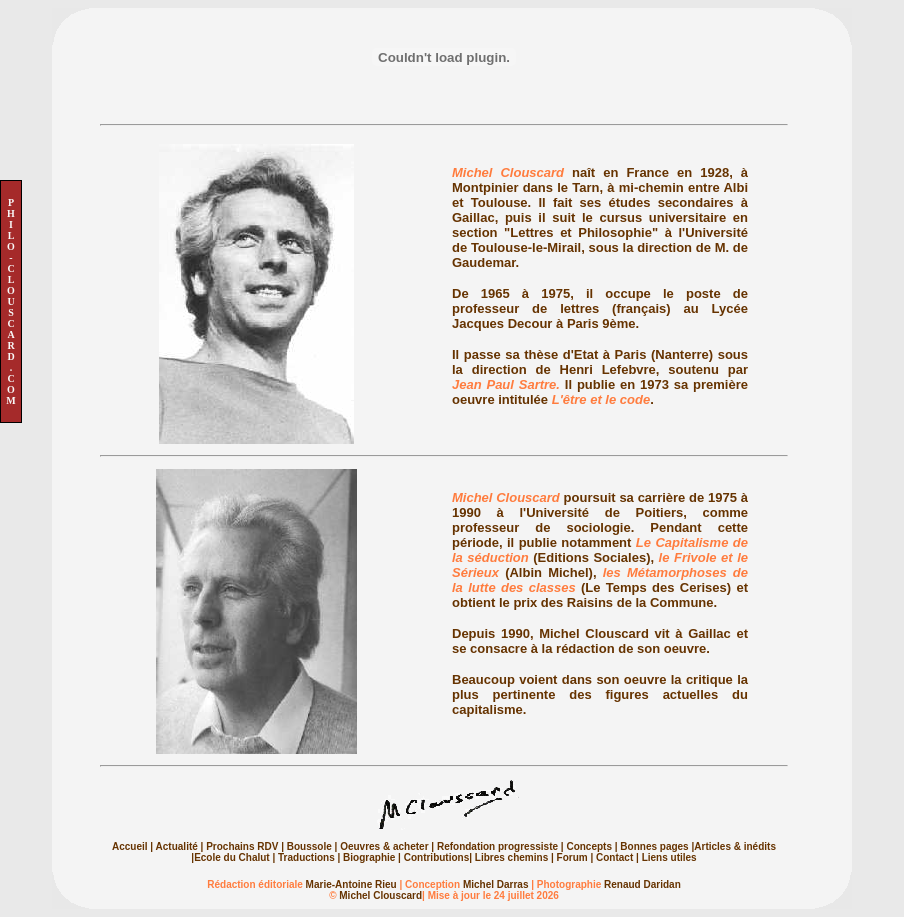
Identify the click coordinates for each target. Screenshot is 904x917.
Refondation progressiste (497, 846)
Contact (614, 857)
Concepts (589, 846)
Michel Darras (496, 884)
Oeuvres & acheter (384, 846)
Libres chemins (511, 857)
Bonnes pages (654, 846)
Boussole (309, 846)
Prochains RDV (242, 846)
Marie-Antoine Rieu (351, 884)
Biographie (369, 857)
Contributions (435, 857)
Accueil (130, 846)
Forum (572, 857)
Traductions (306, 857)
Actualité (177, 846)
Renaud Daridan (642, 884)
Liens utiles (669, 857)
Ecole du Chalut (233, 857)
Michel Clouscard (380, 895)
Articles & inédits (735, 846)
